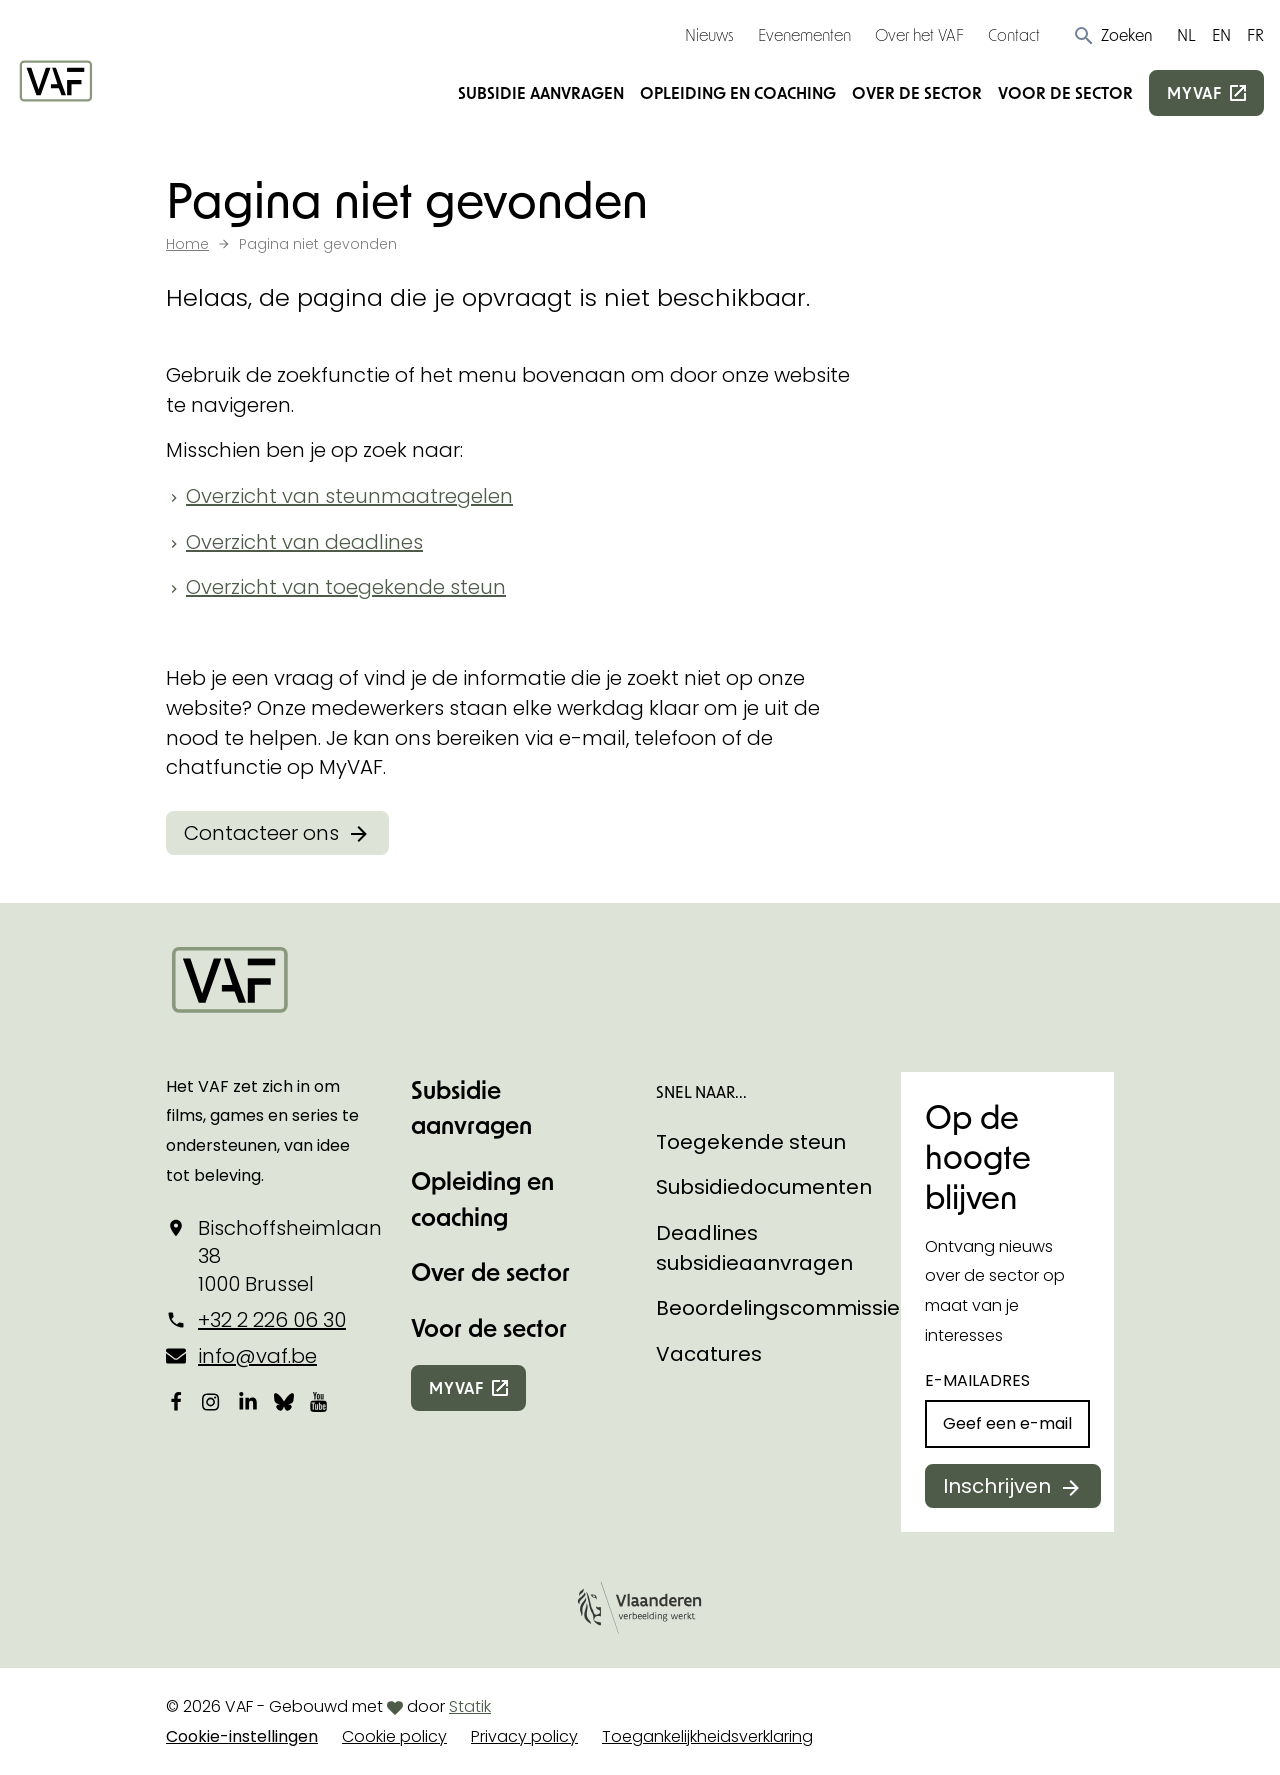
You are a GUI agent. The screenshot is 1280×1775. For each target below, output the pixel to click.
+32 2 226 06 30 (272, 1320)
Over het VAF (919, 34)
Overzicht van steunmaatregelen (349, 496)
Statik (470, 1706)
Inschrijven (997, 1486)
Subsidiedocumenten (764, 1187)
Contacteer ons (261, 833)
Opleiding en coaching (738, 92)
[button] (1112, 35)
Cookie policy (394, 1736)
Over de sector (917, 92)
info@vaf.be (257, 1356)
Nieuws (709, 34)
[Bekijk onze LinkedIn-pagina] (248, 1401)
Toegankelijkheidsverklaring (707, 1736)
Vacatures (709, 1354)
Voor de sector (1065, 92)
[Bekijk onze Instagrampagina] (212, 1401)
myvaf (1194, 92)
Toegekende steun (751, 1142)
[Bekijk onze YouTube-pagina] (320, 1401)
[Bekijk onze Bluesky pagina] (284, 1401)
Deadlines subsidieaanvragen (754, 1248)
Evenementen (804, 34)
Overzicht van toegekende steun (346, 587)
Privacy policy (524, 1736)
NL (1186, 34)
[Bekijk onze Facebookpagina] (176, 1401)
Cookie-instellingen (242, 1736)
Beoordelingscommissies (783, 1308)
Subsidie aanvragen (541, 92)
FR (1255, 34)
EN (1221, 34)
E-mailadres (977, 1380)
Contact (1014, 34)
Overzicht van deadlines (304, 542)
